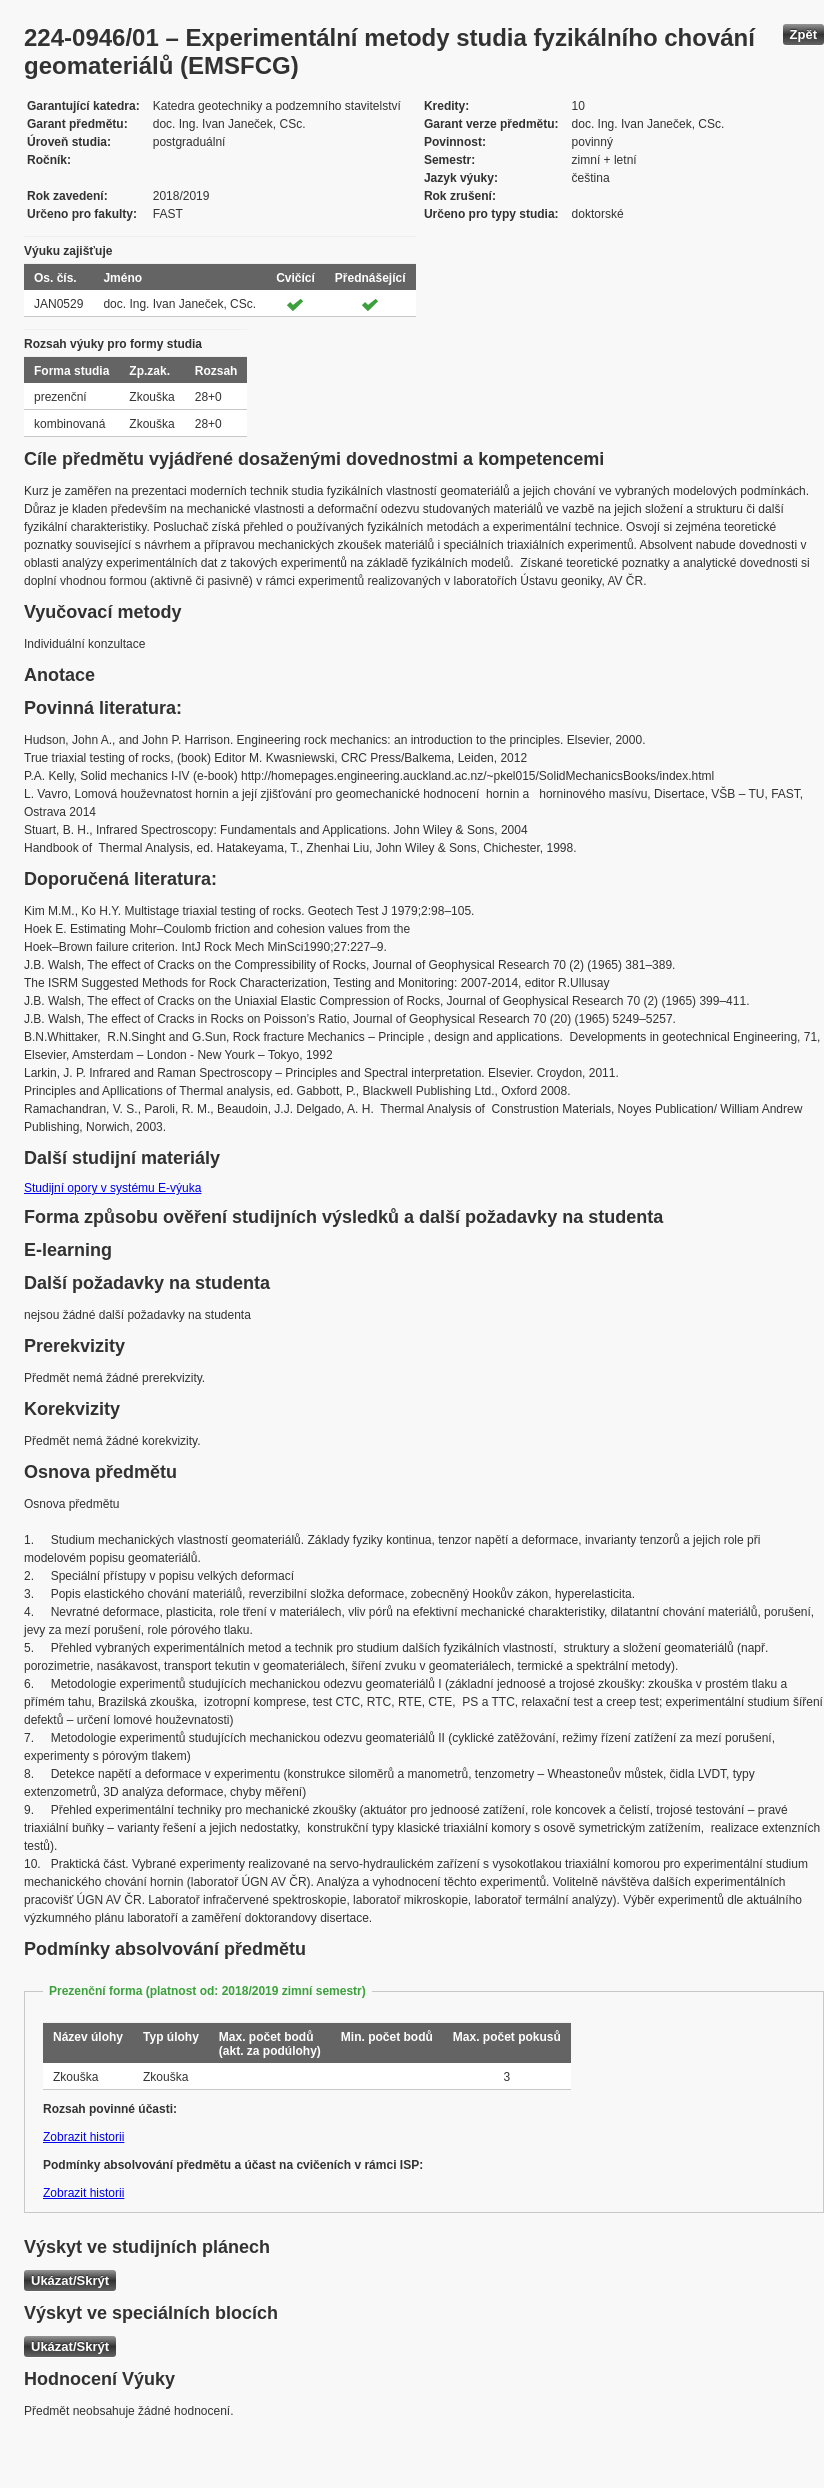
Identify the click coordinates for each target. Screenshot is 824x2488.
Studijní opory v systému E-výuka (112, 1188)
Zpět (803, 34)
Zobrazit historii (83, 2137)
